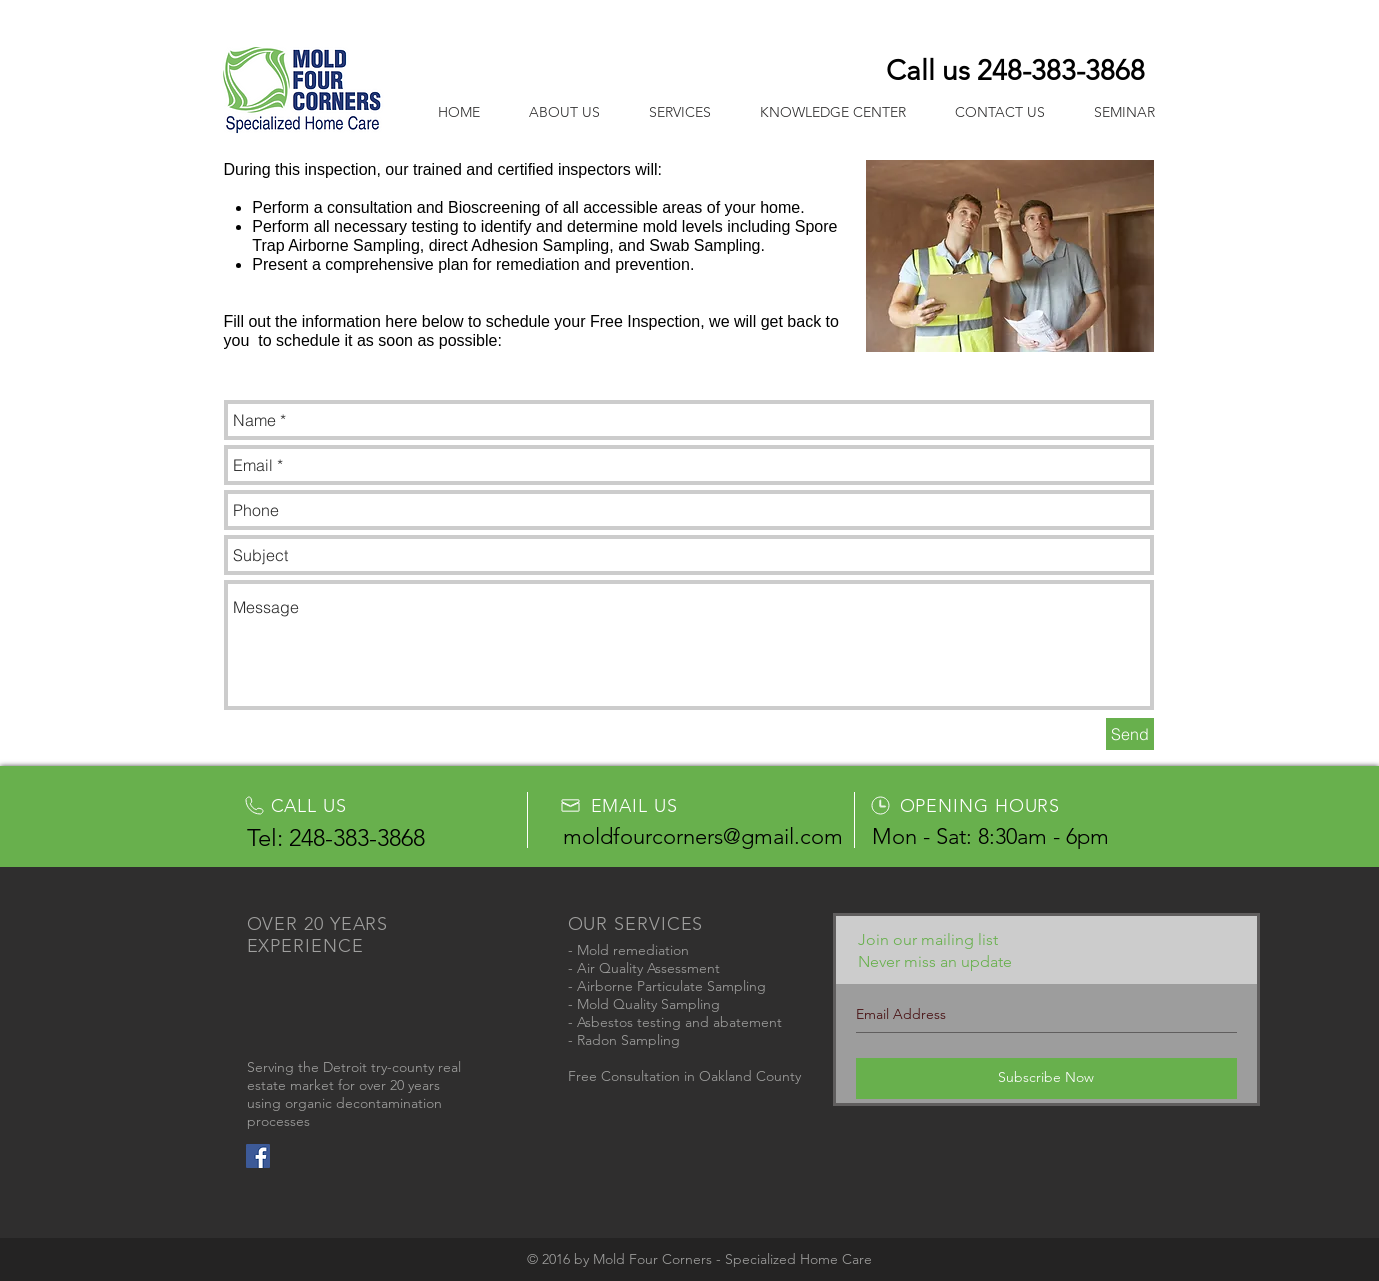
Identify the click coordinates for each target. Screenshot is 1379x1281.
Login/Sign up (1065, 21)
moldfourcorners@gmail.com (703, 836)
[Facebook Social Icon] (258, 1156)
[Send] (1130, 734)
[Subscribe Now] (1046, 1078)
